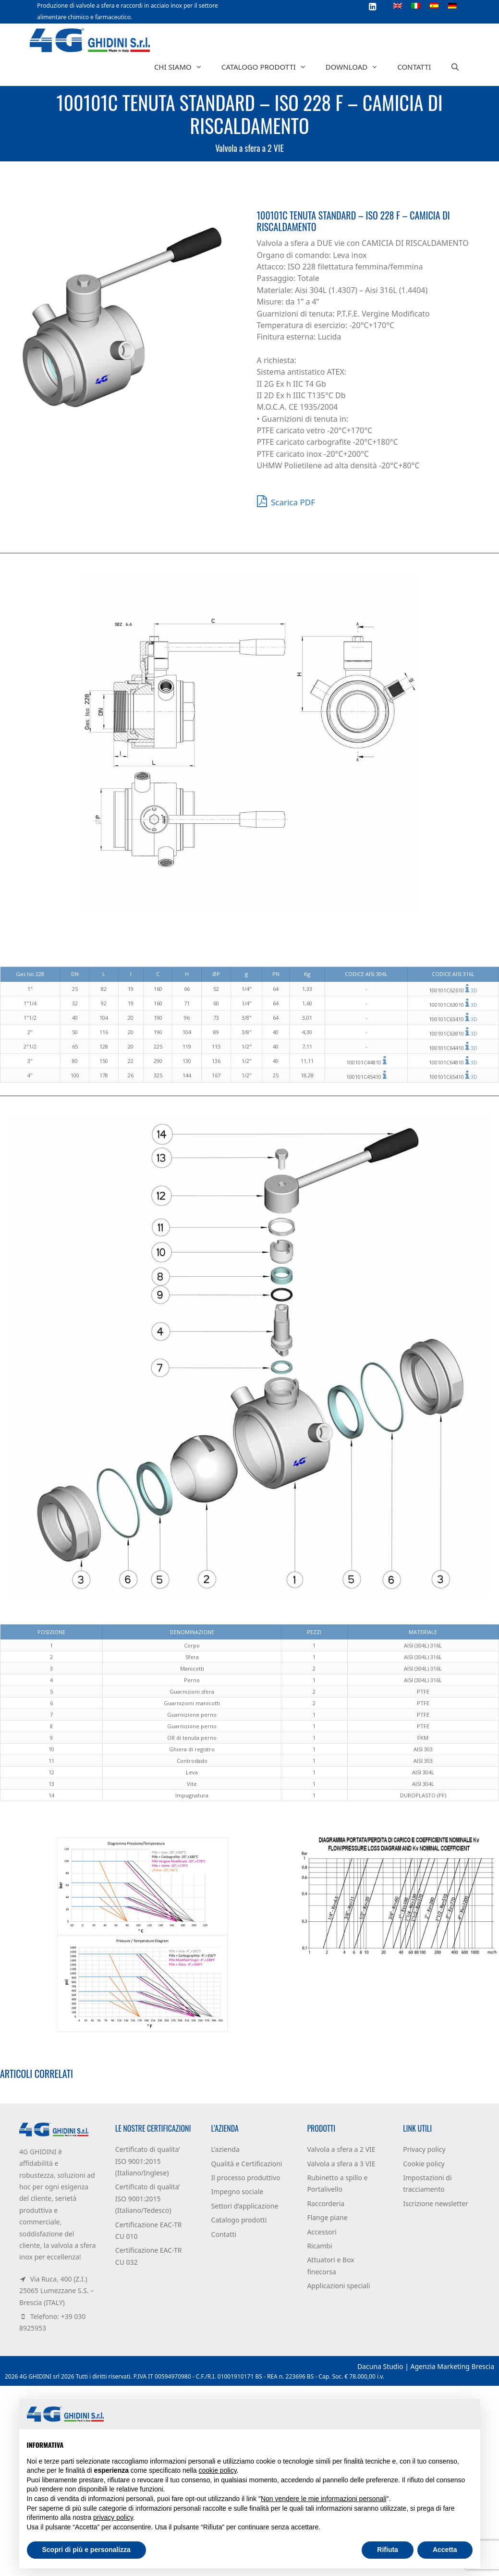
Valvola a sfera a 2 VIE (249, 148)
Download (357, 66)
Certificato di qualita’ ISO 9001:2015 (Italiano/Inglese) (147, 2161)
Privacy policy (424, 2149)
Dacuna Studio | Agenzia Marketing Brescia (425, 2366)
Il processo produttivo (245, 2177)
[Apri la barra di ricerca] (454, 66)
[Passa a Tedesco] (452, 5)
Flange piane (327, 2217)
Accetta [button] (445, 2549)
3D (474, 990)
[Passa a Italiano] (416, 5)
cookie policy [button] (218, 2470)
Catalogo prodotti (268, 66)
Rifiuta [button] (387, 2549)
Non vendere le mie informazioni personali (323, 2499)
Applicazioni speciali (338, 2285)
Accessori (322, 2231)
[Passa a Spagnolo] (434, 5)
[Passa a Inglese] (398, 5)
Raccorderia (325, 2203)
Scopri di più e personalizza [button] (86, 2549)
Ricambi (319, 2245)
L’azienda (225, 2149)
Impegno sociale (237, 2191)
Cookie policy (424, 2163)
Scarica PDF (286, 501)
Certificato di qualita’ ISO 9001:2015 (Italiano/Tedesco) (147, 2198)
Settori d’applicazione (245, 2205)
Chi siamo (183, 66)
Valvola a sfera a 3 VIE (341, 2163)
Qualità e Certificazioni (246, 2163)
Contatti (414, 67)
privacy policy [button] (113, 2517)
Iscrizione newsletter (435, 2203)
